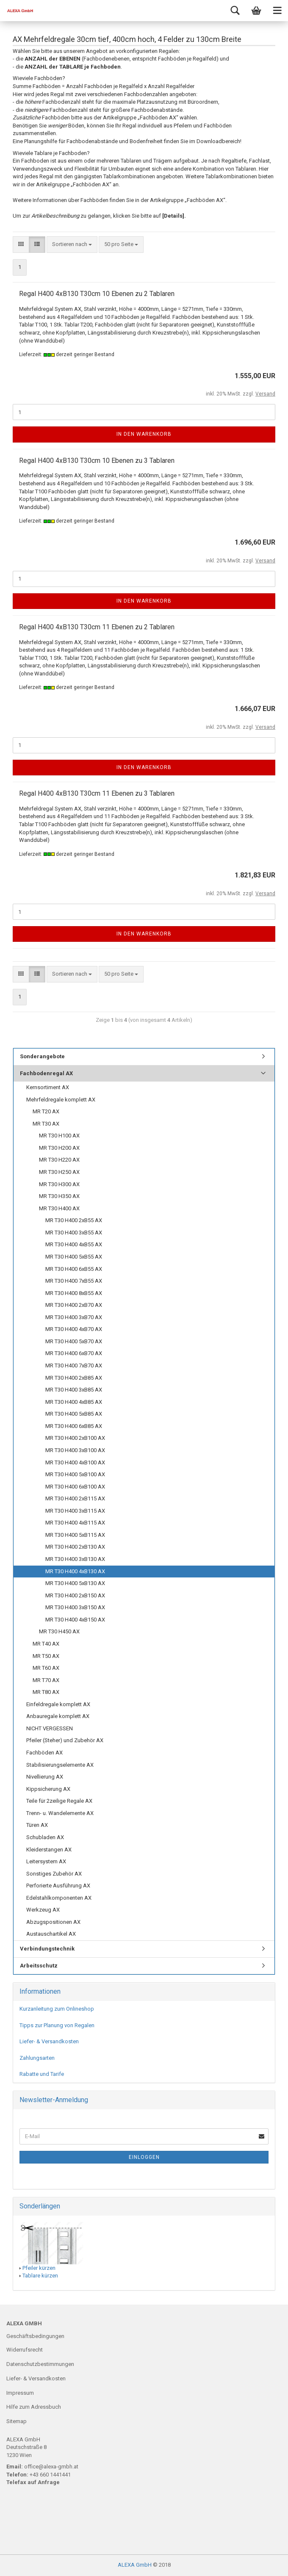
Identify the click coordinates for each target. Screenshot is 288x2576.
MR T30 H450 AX (59, 1631)
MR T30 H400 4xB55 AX (73, 1244)
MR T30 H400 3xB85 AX (73, 1389)
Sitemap (16, 2421)
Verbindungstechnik (47, 1948)
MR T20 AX (46, 1111)
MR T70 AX (46, 1680)
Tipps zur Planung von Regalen (56, 2025)
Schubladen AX (45, 1837)
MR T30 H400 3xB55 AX (73, 1232)
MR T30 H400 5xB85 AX (73, 1414)
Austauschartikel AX (51, 1934)
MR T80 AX (46, 1692)
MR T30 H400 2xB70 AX (73, 1305)
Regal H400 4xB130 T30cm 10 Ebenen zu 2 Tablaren (96, 294)
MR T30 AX (46, 1124)
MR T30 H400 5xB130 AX (75, 1583)
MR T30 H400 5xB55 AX (73, 1256)
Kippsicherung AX (48, 1789)
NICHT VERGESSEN (49, 1728)
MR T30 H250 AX (59, 1172)
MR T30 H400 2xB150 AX (75, 1595)
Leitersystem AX (46, 1861)
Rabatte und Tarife (41, 2074)
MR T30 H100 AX (59, 1135)
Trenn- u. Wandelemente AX (60, 1813)
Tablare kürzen (40, 2275)
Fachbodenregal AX (46, 1073)
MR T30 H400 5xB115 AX (75, 1535)
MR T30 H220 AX (59, 1160)
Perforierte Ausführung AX (58, 1885)
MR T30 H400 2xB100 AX (75, 1438)
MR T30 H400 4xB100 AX (75, 1462)
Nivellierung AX (44, 1777)
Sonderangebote (42, 1056)
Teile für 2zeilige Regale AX (59, 1801)
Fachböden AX (44, 1752)
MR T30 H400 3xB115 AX (75, 1511)
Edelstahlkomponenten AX (58, 1898)
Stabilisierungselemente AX (60, 1765)
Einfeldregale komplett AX (58, 1704)
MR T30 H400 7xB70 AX (73, 1365)
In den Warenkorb (144, 434)
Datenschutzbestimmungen (40, 2364)
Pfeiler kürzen (38, 2268)
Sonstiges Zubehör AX (54, 1873)
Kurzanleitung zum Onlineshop (56, 2009)
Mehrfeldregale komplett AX (60, 1099)
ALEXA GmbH (135, 2565)
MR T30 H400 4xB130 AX (75, 1571)
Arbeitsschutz (39, 1965)
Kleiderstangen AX (49, 1849)
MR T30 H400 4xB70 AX (73, 1329)
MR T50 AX (46, 1656)
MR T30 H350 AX (59, 1196)
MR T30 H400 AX (59, 1208)
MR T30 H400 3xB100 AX (75, 1450)
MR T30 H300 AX (59, 1184)
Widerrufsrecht (24, 2349)
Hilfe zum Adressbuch (33, 2407)
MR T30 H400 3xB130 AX (75, 1559)
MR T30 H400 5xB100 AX (75, 1474)
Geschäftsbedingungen (35, 2336)
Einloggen (144, 2157)
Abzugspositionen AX (53, 1922)
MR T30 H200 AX (59, 1148)
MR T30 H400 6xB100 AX (75, 1486)
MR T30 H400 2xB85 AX (73, 1378)
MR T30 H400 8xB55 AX (73, 1293)
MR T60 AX (46, 1668)
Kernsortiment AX (47, 1087)
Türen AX (37, 1825)
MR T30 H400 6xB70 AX (73, 1353)
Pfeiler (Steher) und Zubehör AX (64, 1740)
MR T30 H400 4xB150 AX (75, 1619)
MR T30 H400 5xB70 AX (73, 1341)
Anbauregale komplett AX (57, 1716)
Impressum (20, 2393)
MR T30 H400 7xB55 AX (73, 1281)
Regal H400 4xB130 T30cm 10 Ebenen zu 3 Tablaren (96, 461)
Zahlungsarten (37, 2058)
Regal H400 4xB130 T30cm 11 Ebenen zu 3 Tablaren (96, 793)
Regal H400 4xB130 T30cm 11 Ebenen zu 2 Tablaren (96, 627)
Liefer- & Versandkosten (49, 2041)
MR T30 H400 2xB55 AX (73, 1220)
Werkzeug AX (43, 1909)
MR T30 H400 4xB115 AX (75, 1522)
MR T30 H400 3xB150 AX (75, 1607)
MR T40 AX (46, 1644)
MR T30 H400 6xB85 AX (73, 1426)
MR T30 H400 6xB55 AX (73, 1269)
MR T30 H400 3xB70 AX (73, 1317)
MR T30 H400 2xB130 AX (75, 1547)
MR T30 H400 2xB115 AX (75, 1498)
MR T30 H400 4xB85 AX (73, 1402)
